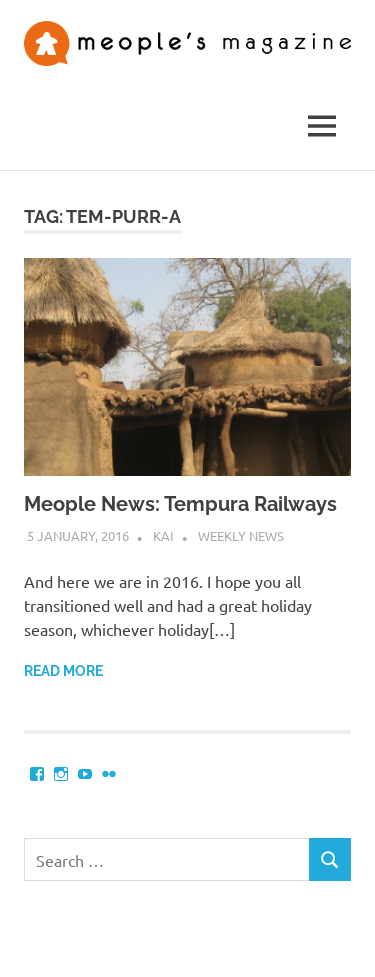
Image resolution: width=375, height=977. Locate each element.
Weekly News (241, 535)
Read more (63, 671)
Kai (163, 535)
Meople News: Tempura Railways (180, 504)
